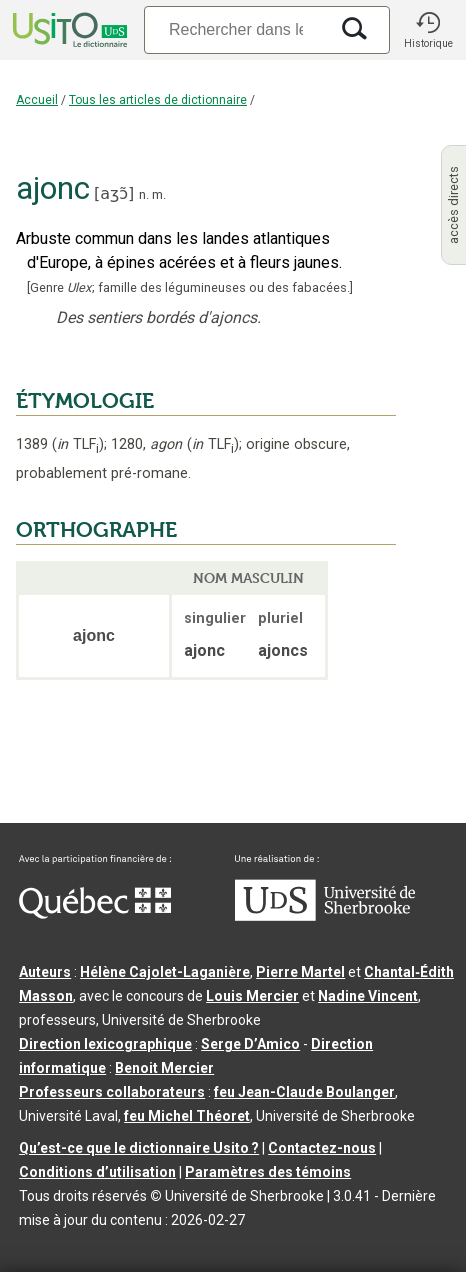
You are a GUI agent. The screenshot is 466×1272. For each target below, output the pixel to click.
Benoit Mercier (164, 1068)
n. (144, 194)
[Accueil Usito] (68, 30)
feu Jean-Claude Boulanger (304, 1092)
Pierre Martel (300, 972)
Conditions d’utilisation (97, 1172)
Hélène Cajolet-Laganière (165, 972)
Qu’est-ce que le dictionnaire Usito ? (139, 1148)
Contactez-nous (322, 1148)
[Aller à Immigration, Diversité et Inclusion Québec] (95, 914)
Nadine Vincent (368, 996)
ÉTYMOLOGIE (85, 401)
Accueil (37, 100)
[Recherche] (236, 29)
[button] (428, 30)
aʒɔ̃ (114, 193)
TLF (78, 444)
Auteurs (45, 972)
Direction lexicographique (105, 1044)
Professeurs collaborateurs (112, 1092)
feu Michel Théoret (187, 1116)
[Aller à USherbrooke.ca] (325, 916)
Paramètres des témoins (268, 1172)
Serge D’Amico (250, 1044)
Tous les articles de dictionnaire (158, 100)
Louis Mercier (252, 996)
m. (159, 194)
